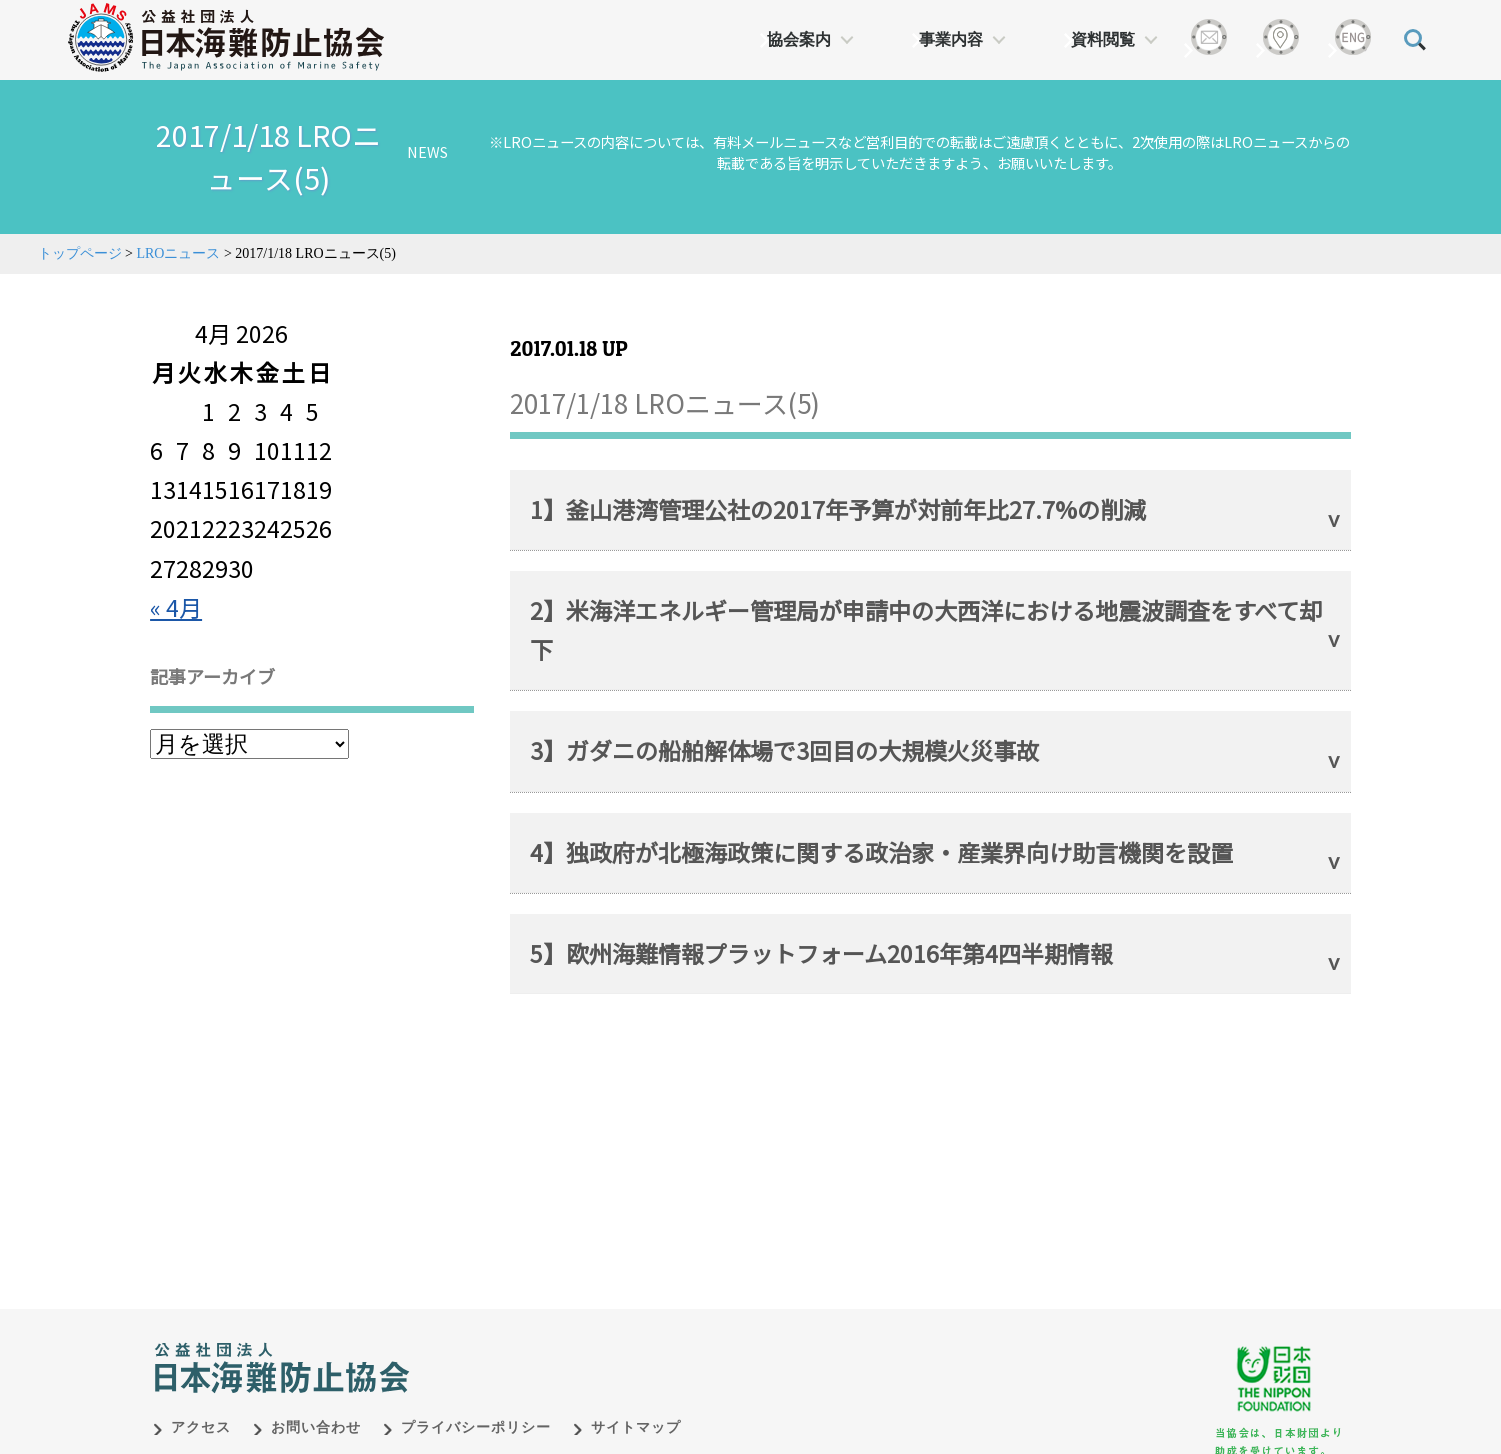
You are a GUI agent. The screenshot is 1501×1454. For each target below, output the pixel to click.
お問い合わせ (316, 1406)
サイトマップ (636, 1406)
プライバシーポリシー (476, 1406)
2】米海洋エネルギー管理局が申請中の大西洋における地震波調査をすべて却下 (926, 629)
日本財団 (571, 1326)
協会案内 (799, 39)
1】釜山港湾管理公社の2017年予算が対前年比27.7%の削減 (838, 509)
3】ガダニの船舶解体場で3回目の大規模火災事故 (784, 750)
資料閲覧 (1103, 39)
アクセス (201, 1406)
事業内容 (951, 39)
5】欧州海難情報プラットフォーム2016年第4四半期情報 (821, 953)
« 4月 (176, 607)
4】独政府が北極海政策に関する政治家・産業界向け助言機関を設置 (881, 852)
